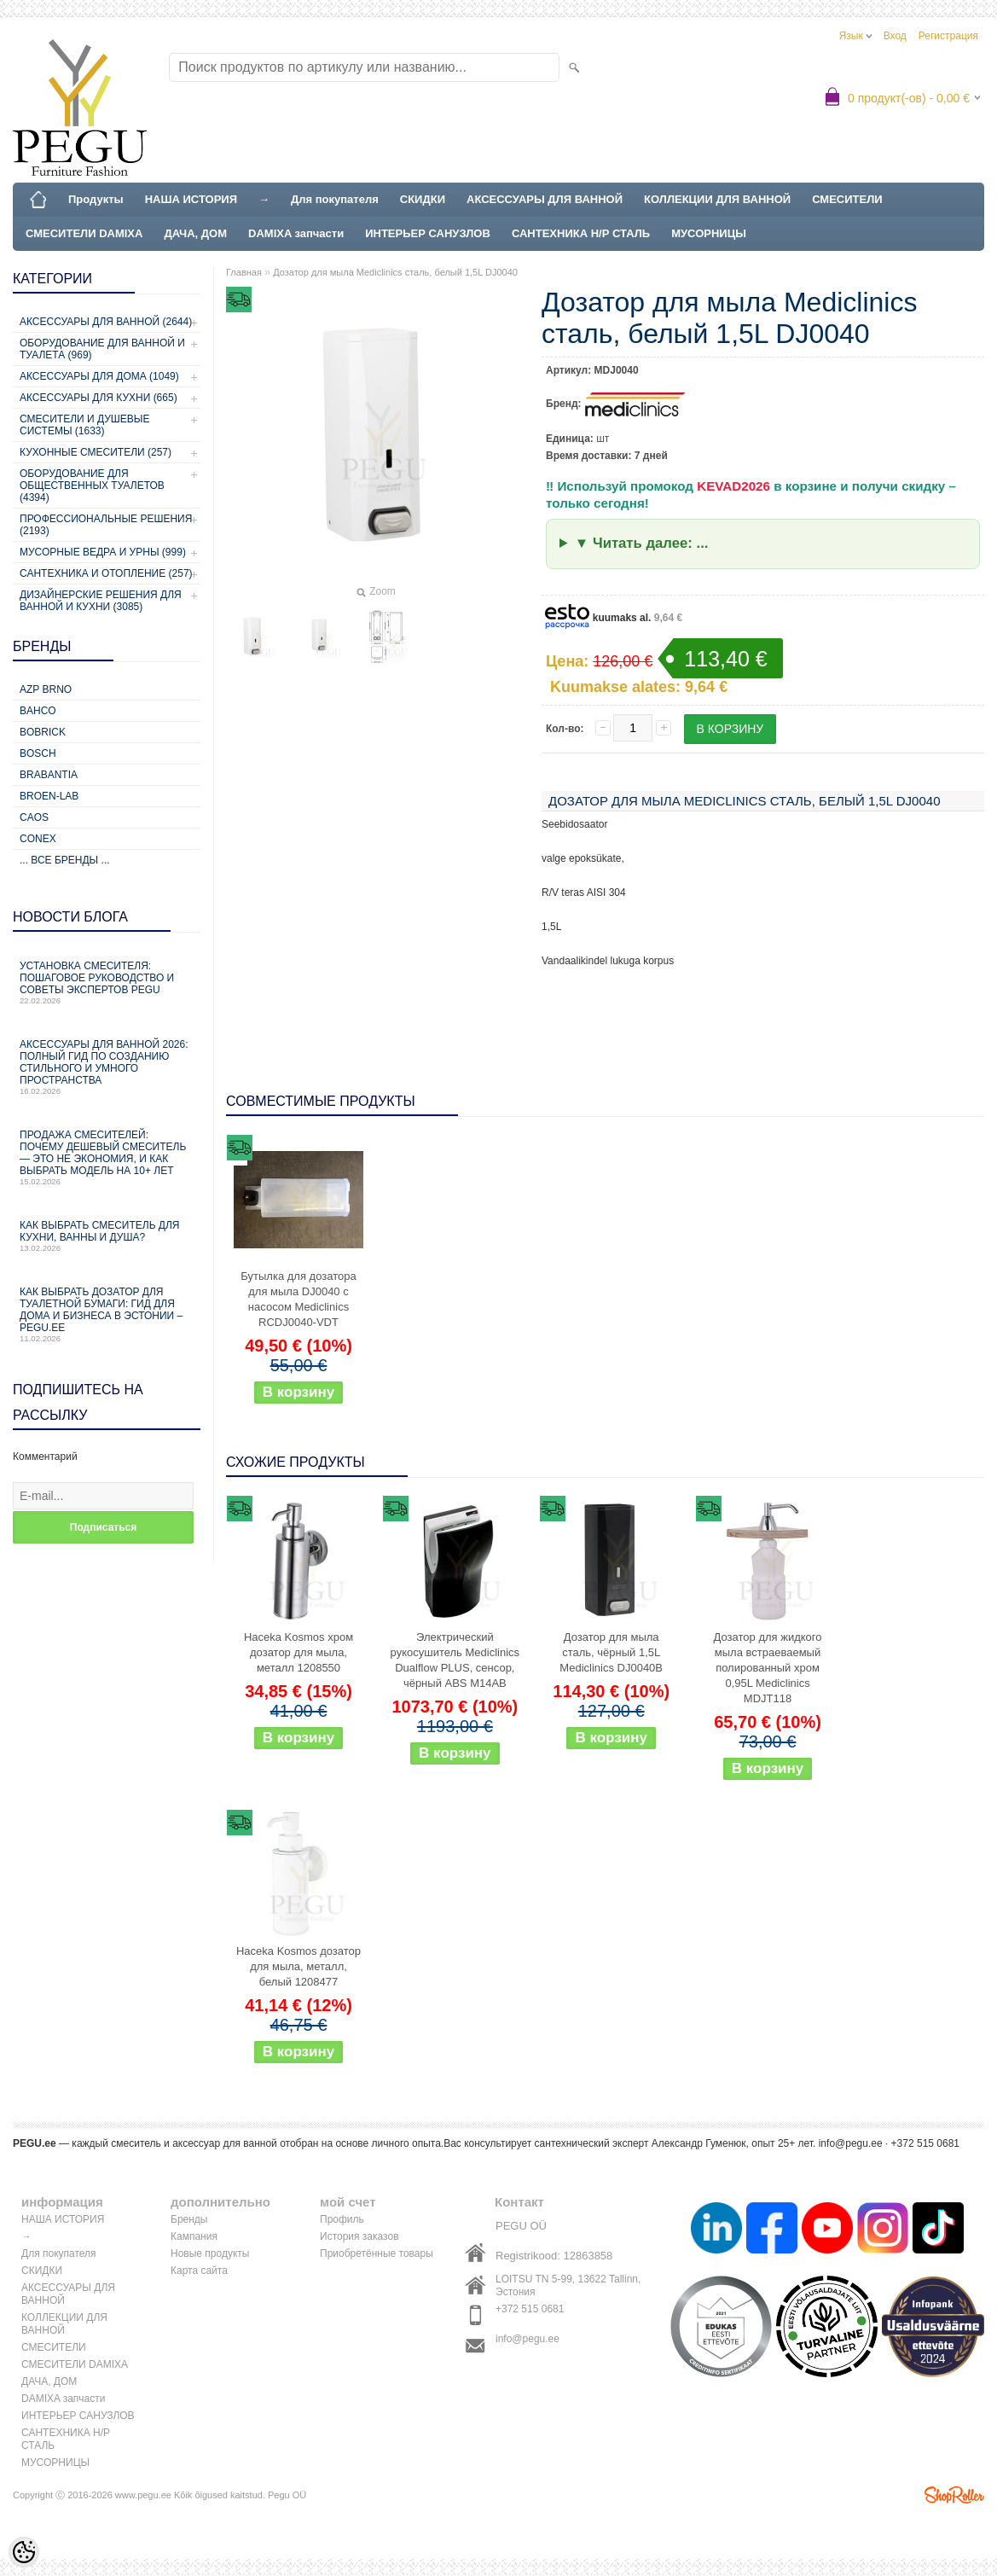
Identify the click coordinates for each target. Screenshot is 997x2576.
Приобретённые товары (376, 2253)
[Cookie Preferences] (24, 2552)
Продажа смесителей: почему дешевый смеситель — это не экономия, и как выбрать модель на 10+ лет (107, 1157)
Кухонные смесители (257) (95, 452)
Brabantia (49, 775)
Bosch (38, 753)
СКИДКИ (422, 199)
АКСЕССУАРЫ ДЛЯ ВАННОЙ (545, 199)
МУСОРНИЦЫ (708, 233)
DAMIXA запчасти (296, 233)
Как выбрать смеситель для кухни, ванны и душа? (107, 1236)
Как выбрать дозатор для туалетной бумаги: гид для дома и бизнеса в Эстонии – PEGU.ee (107, 1314)
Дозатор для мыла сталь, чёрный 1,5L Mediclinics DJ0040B (611, 1652)
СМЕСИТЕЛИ (847, 199)
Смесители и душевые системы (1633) (84, 425)
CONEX (38, 839)
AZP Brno (46, 689)
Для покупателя (335, 199)
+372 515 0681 (530, 2309)
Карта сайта (199, 2271)
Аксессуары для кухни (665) (98, 398)
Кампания (194, 2236)
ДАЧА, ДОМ (195, 233)
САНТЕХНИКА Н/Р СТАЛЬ (581, 233)
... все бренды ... (65, 860)
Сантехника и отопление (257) (106, 573)
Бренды (189, 2219)
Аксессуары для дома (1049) (99, 376)
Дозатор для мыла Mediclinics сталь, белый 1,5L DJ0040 (395, 272)
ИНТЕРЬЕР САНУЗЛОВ (427, 233)
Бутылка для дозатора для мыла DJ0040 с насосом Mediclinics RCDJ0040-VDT (298, 1299)
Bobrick (43, 732)
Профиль (342, 2219)
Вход (895, 36)
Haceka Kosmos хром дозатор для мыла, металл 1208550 (298, 1652)
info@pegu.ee (851, 2143)
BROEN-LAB (49, 796)
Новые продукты (210, 2253)
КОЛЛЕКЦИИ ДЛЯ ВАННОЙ (717, 199)
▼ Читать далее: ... (642, 543)
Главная (244, 272)
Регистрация (948, 36)
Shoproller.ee (954, 2494)
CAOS (34, 817)
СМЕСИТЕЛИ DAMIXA (84, 233)
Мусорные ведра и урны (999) (103, 552)
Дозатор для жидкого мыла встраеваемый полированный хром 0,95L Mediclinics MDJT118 (768, 1668)
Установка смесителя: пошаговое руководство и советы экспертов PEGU (107, 982)
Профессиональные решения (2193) (106, 525)
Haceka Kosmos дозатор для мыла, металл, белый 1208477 (298, 1966)
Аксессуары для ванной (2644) (106, 322)
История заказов (359, 2236)
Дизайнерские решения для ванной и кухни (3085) (101, 601)
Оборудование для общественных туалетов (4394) (92, 485)
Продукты (96, 199)
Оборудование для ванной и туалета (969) (102, 349)
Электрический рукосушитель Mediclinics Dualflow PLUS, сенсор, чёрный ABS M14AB (455, 1660)
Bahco (38, 711)
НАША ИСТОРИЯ (191, 199)
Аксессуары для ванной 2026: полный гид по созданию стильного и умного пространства (107, 1067)
